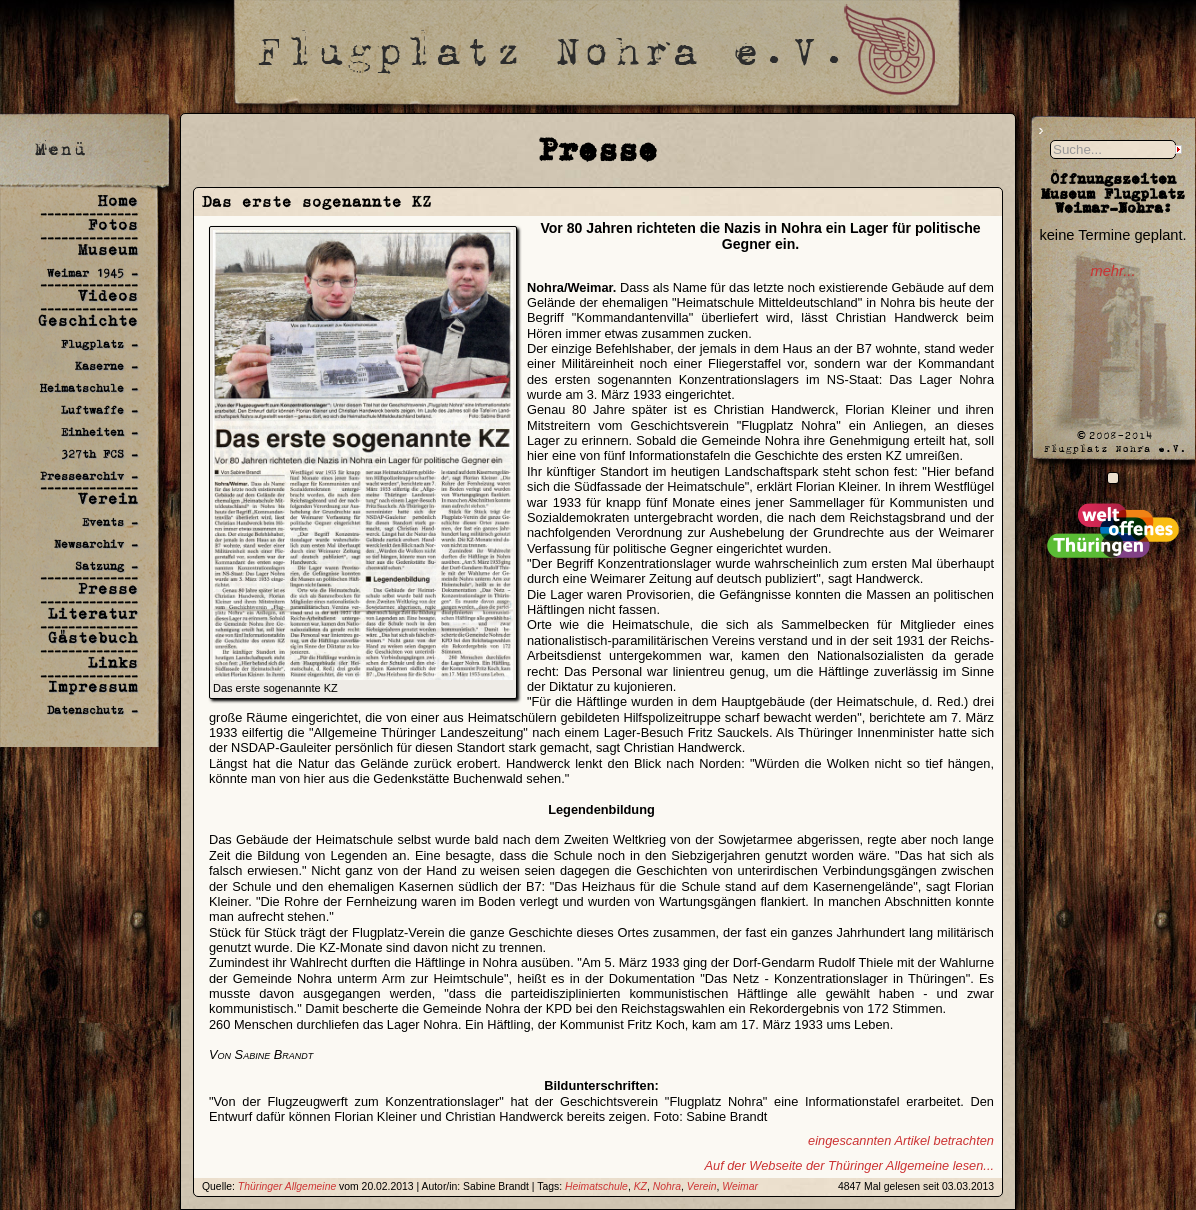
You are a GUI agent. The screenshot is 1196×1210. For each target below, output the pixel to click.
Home (118, 200)
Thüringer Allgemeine (287, 1186)
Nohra (667, 1186)
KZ (640, 1186)
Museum (108, 249)
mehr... (1112, 271)
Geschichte (88, 320)
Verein (108, 498)
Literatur (93, 613)
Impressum (93, 686)
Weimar (740, 1186)
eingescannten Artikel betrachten (901, 1140)
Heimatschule (596, 1186)
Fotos (113, 224)
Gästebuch (93, 637)
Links (113, 662)
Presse (108, 588)
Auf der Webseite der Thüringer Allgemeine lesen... (849, 1165)
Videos (108, 295)
